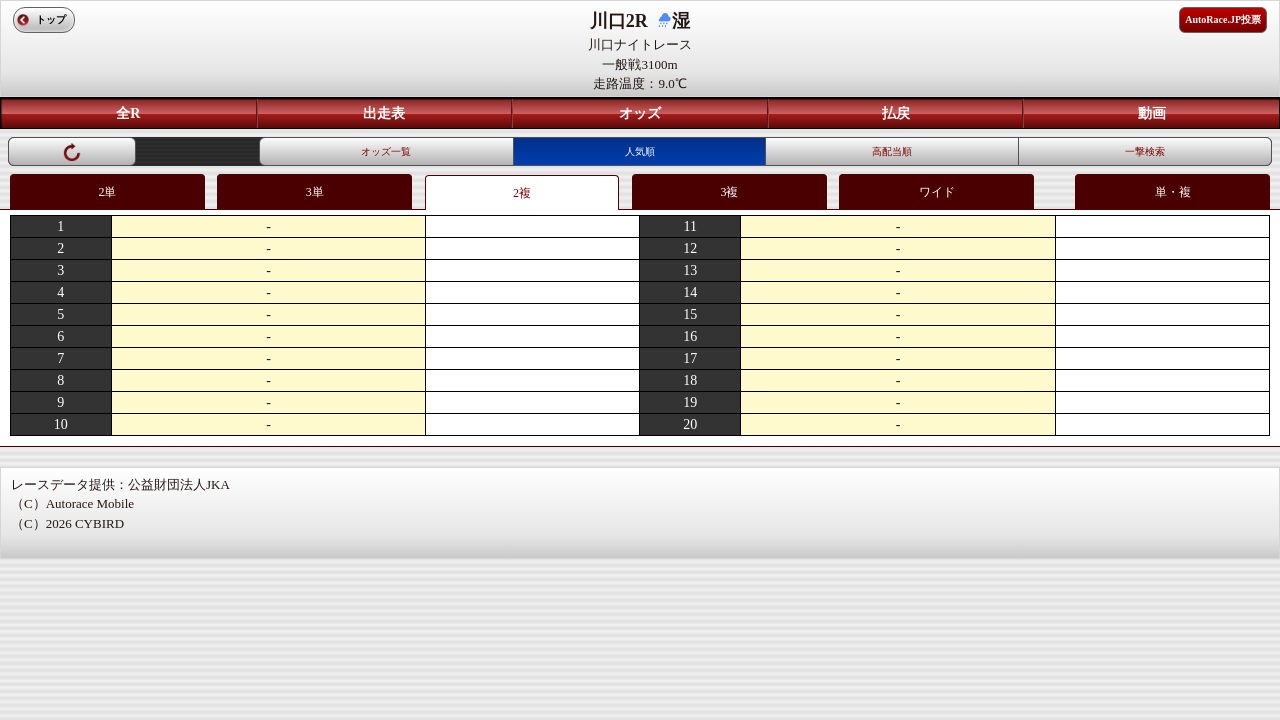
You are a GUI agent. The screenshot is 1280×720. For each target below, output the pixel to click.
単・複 (1173, 192)
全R (128, 113)
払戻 (896, 113)
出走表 (384, 113)
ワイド (937, 192)
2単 (107, 192)
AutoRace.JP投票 (1223, 19)
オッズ (640, 113)
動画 (1152, 113)
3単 (315, 192)
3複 (729, 192)
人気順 (640, 151)
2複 (522, 193)
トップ (51, 19)
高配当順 (892, 151)
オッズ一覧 (386, 151)
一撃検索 (1145, 151)
